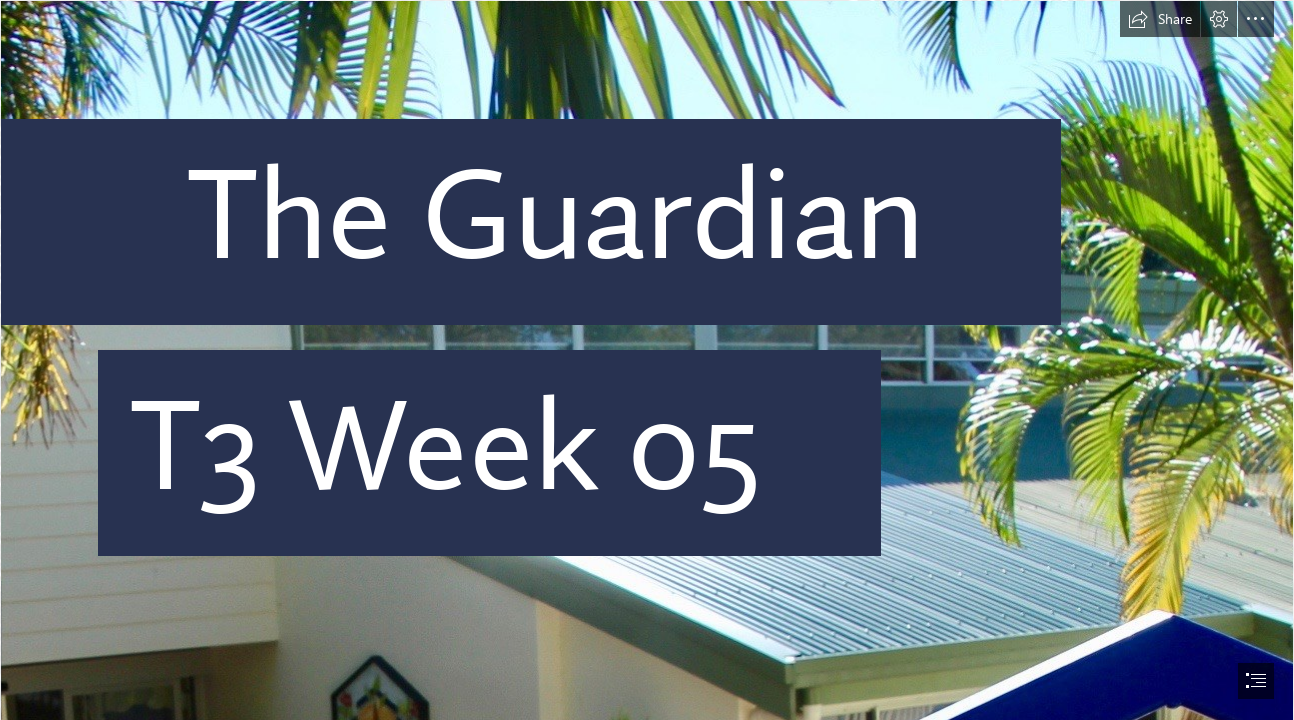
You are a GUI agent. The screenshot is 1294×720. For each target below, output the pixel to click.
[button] (1160, 19)
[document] (647, 360)
